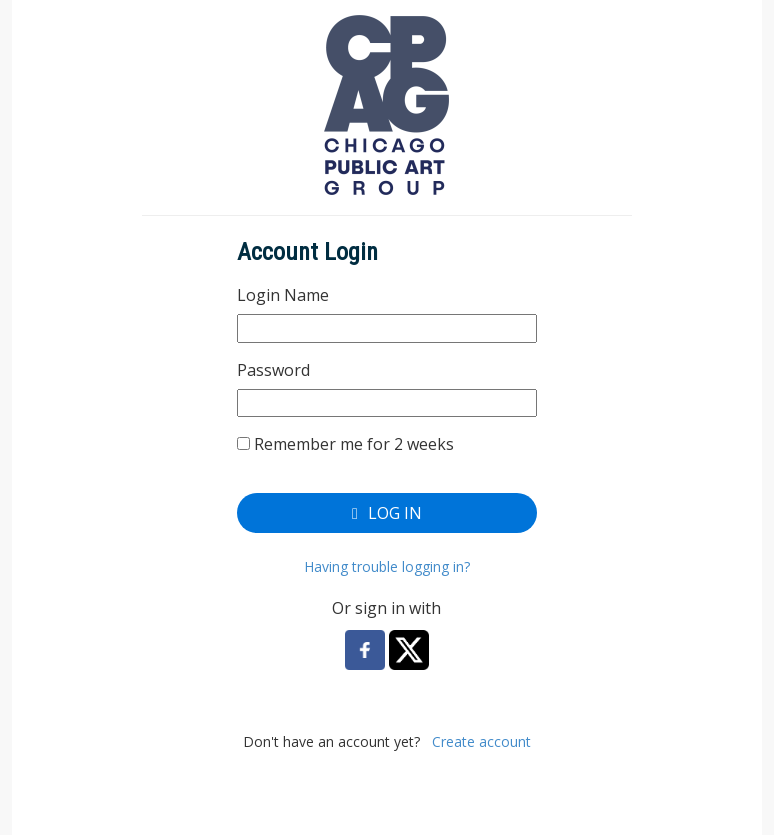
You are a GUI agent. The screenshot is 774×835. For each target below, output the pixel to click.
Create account (481, 741)
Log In (387, 513)
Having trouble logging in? (387, 566)
